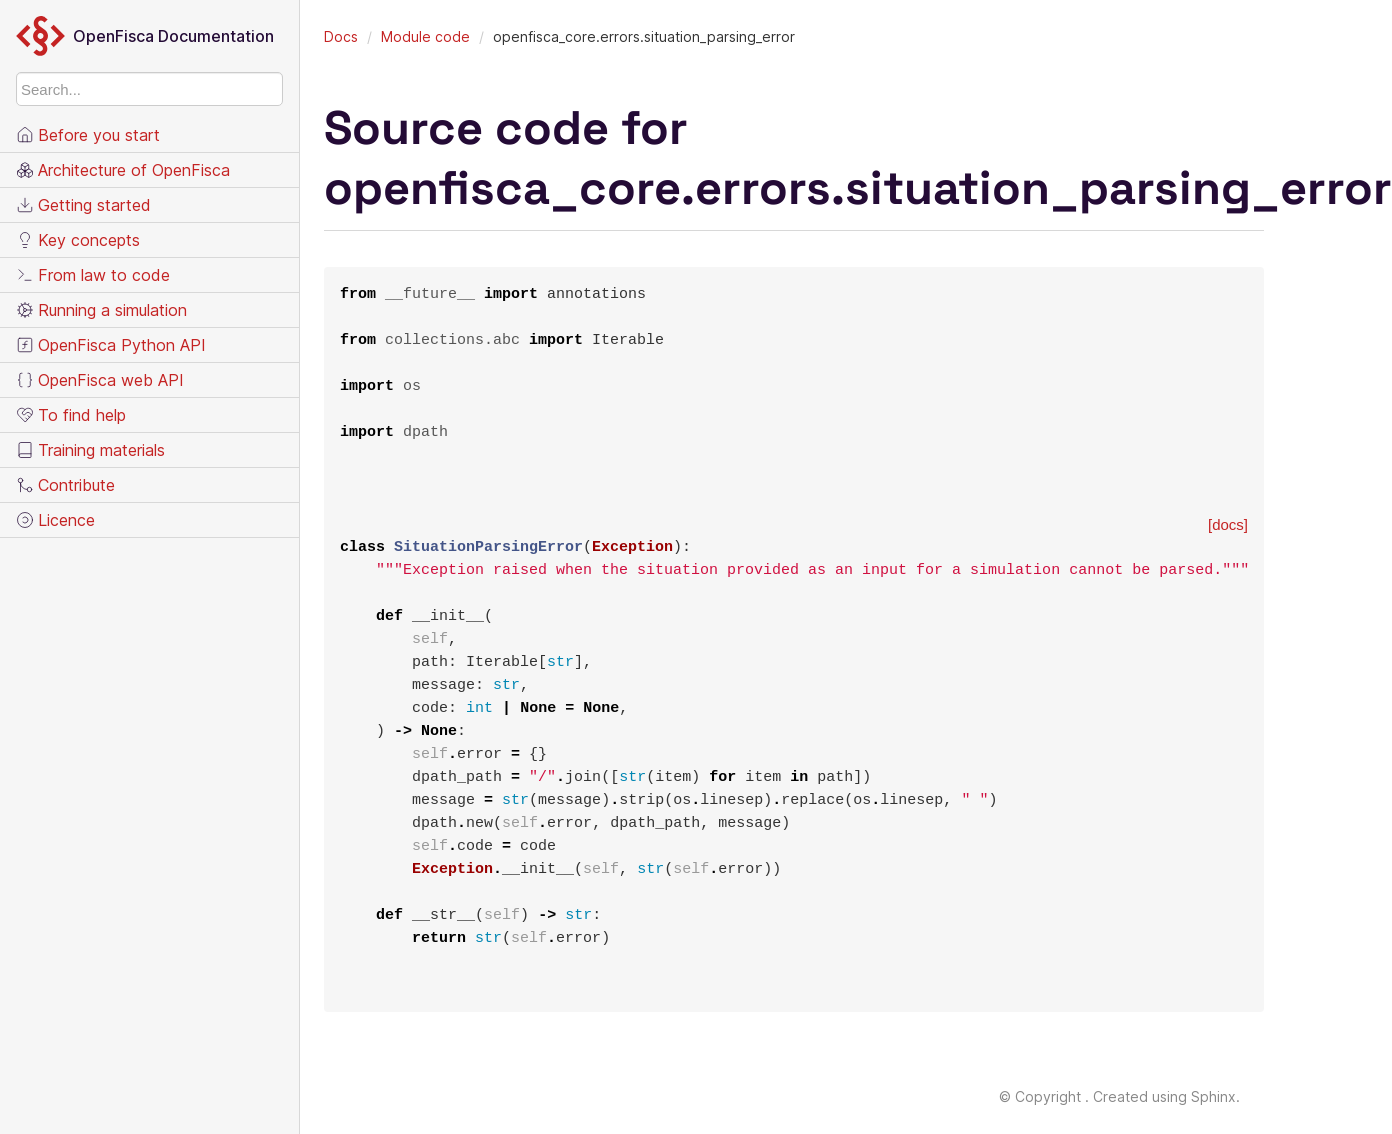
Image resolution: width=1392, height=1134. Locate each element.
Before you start (88, 135)
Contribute (65, 485)
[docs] (1228, 524)
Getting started (83, 205)
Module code (425, 36)
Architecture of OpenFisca (123, 170)
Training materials (90, 450)
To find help (71, 415)
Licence (55, 520)
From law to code (93, 275)
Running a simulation (101, 310)
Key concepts (78, 240)
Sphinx (1213, 1096)
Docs (341, 36)
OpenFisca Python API (111, 345)
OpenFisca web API (100, 380)
